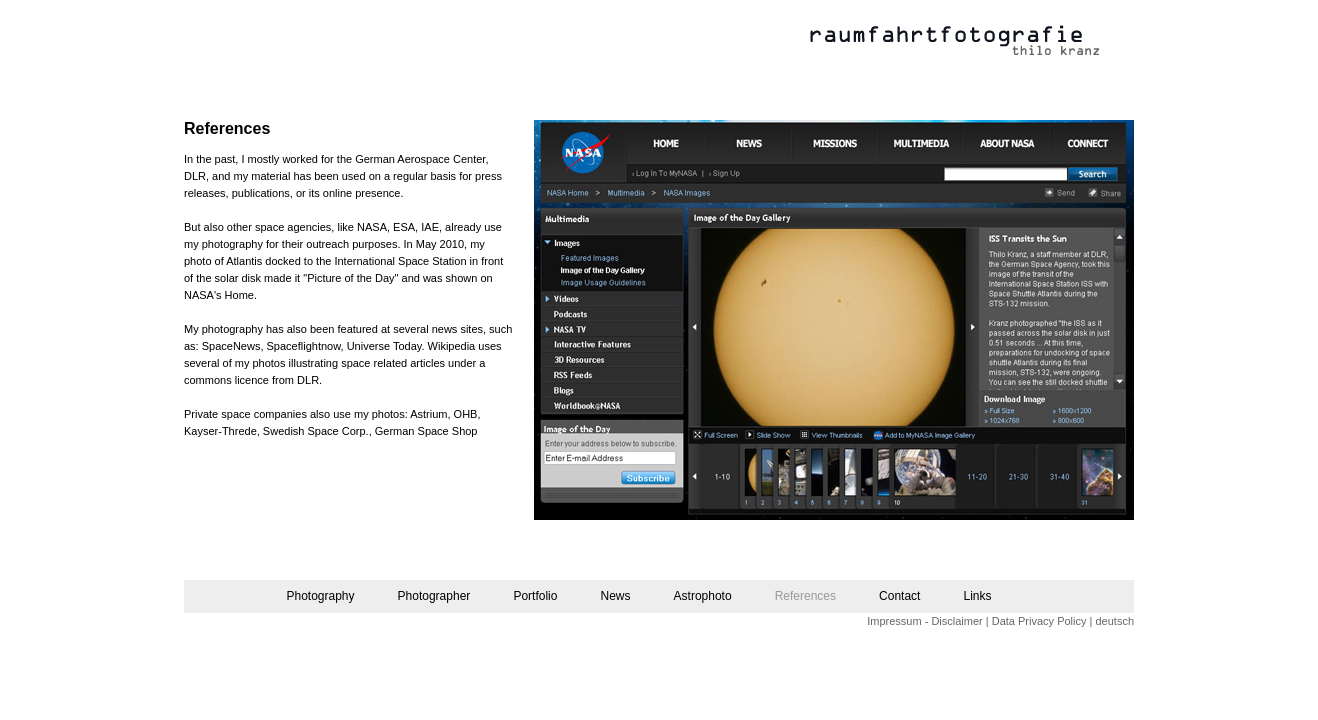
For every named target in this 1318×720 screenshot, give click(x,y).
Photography (320, 596)
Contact (899, 596)
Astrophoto (703, 596)
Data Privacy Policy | (1042, 621)
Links (978, 596)
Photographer (434, 596)
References (805, 596)
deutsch (1114, 621)
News (615, 596)
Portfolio (535, 596)
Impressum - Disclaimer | (927, 621)
